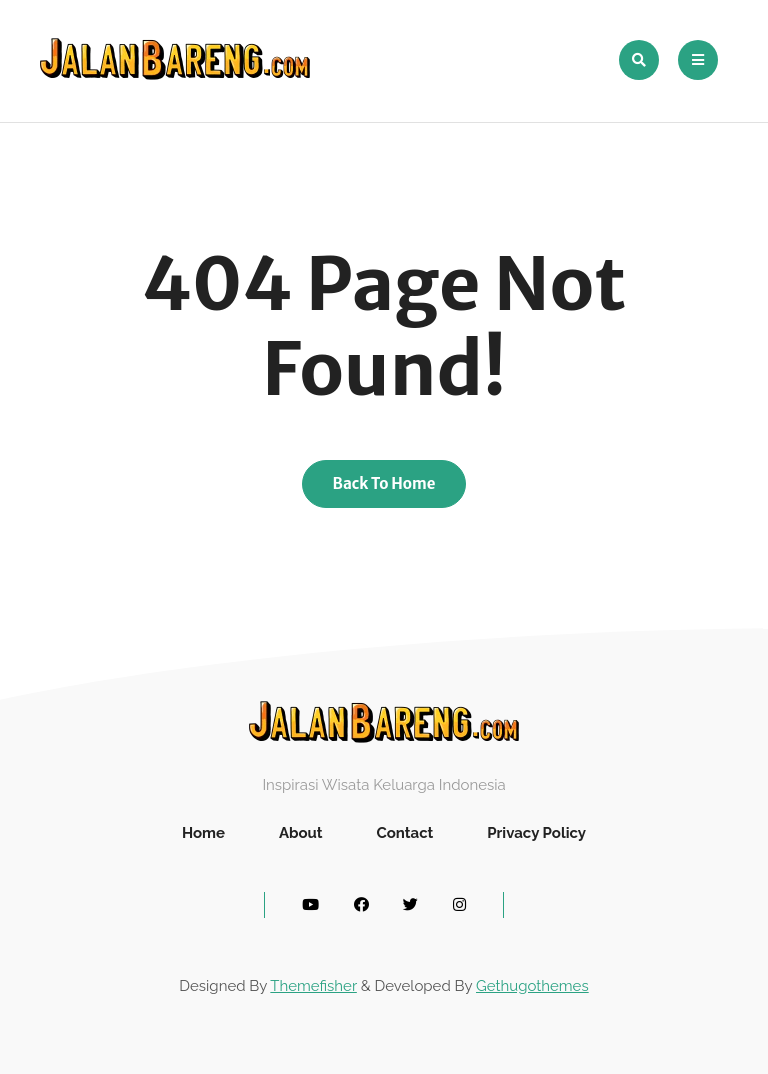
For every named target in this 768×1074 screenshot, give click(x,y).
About (301, 833)
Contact (404, 833)
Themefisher (313, 986)
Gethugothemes (532, 986)
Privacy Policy (536, 833)
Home (203, 833)
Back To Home (384, 483)
